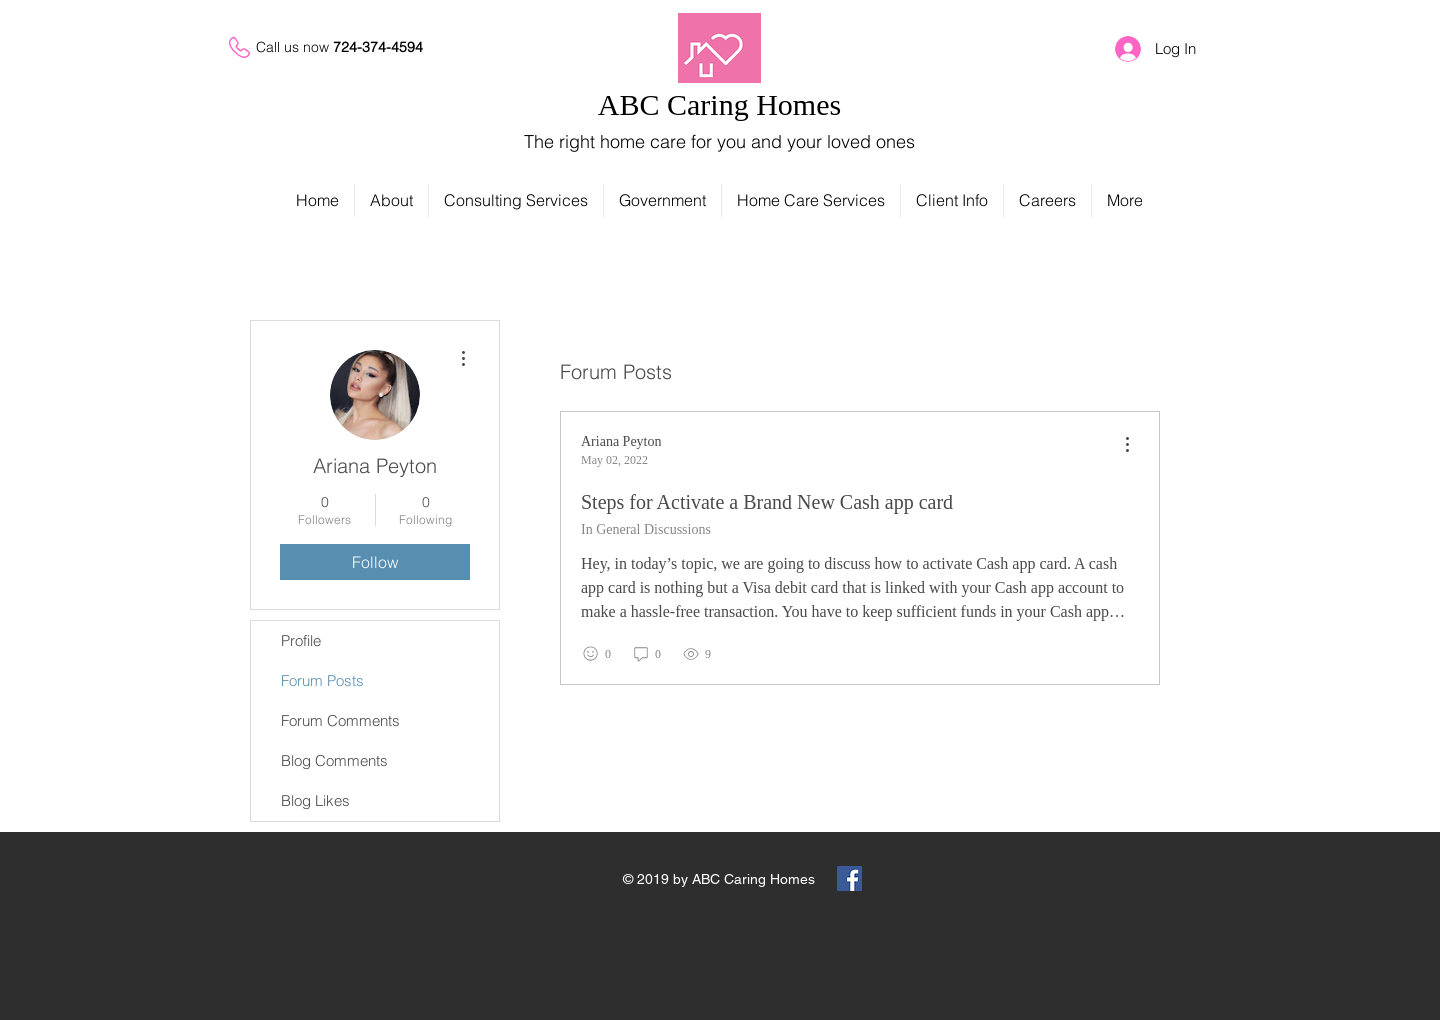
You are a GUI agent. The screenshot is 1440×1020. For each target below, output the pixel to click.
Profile (301, 640)
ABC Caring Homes (719, 104)
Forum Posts (322, 680)
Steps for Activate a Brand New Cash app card (767, 502)
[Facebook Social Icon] (849, 878)
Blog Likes (315, 800)
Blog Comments (334, 760)
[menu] (1127, 445)
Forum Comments (340, 720)
